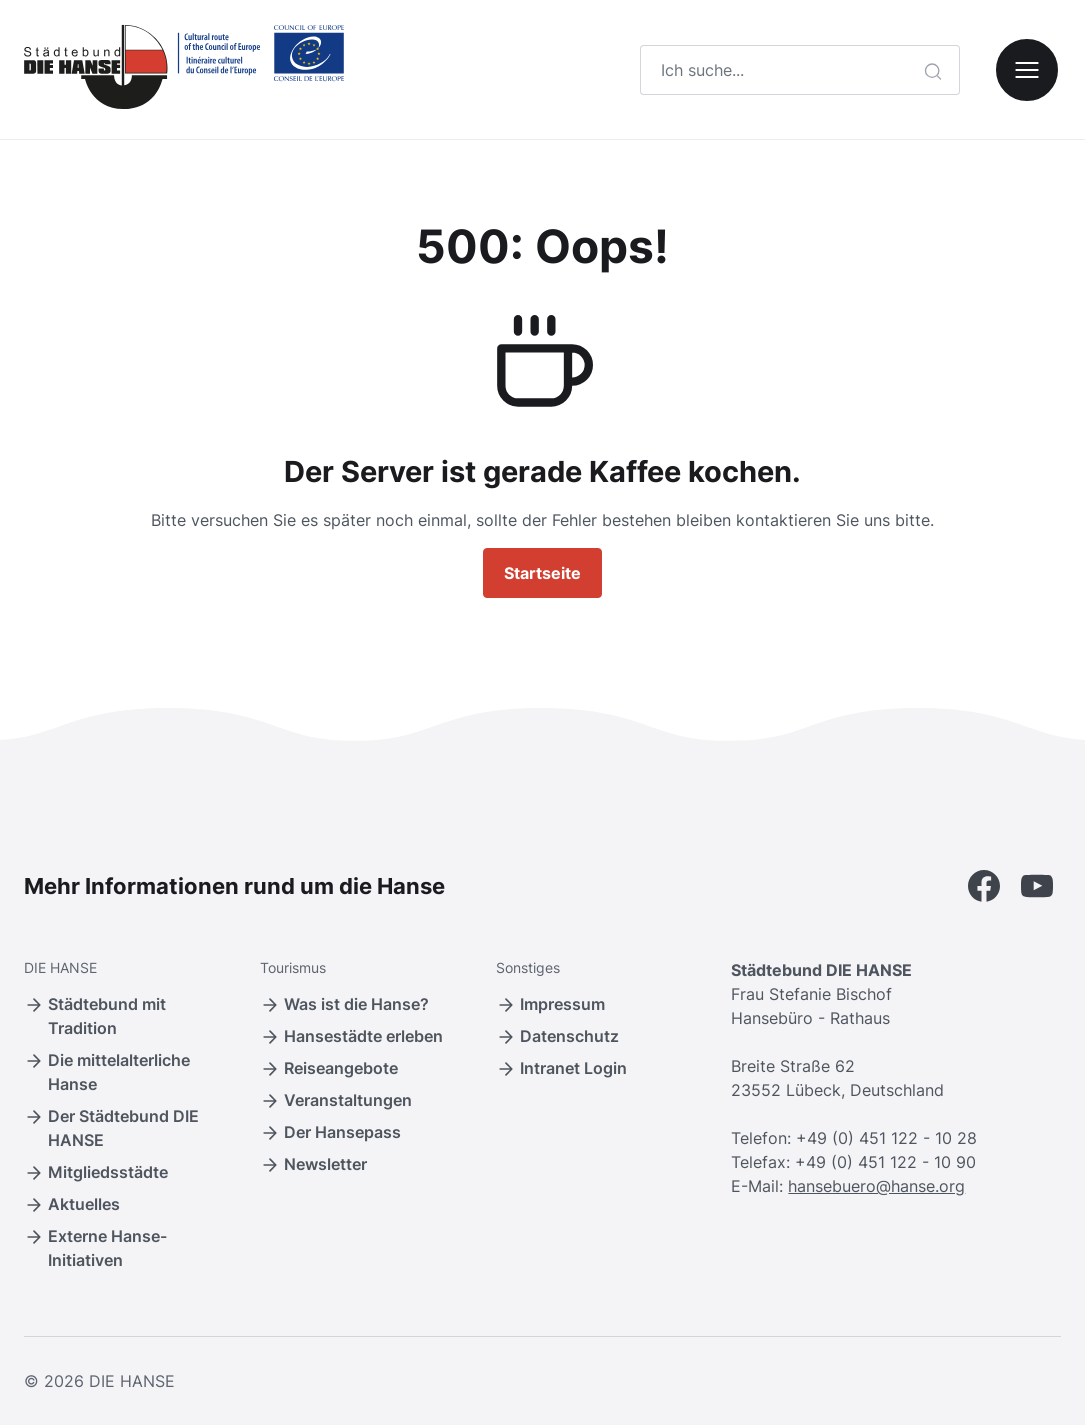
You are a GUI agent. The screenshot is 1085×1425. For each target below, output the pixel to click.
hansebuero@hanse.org (876, 1186)
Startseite (542, 573)
